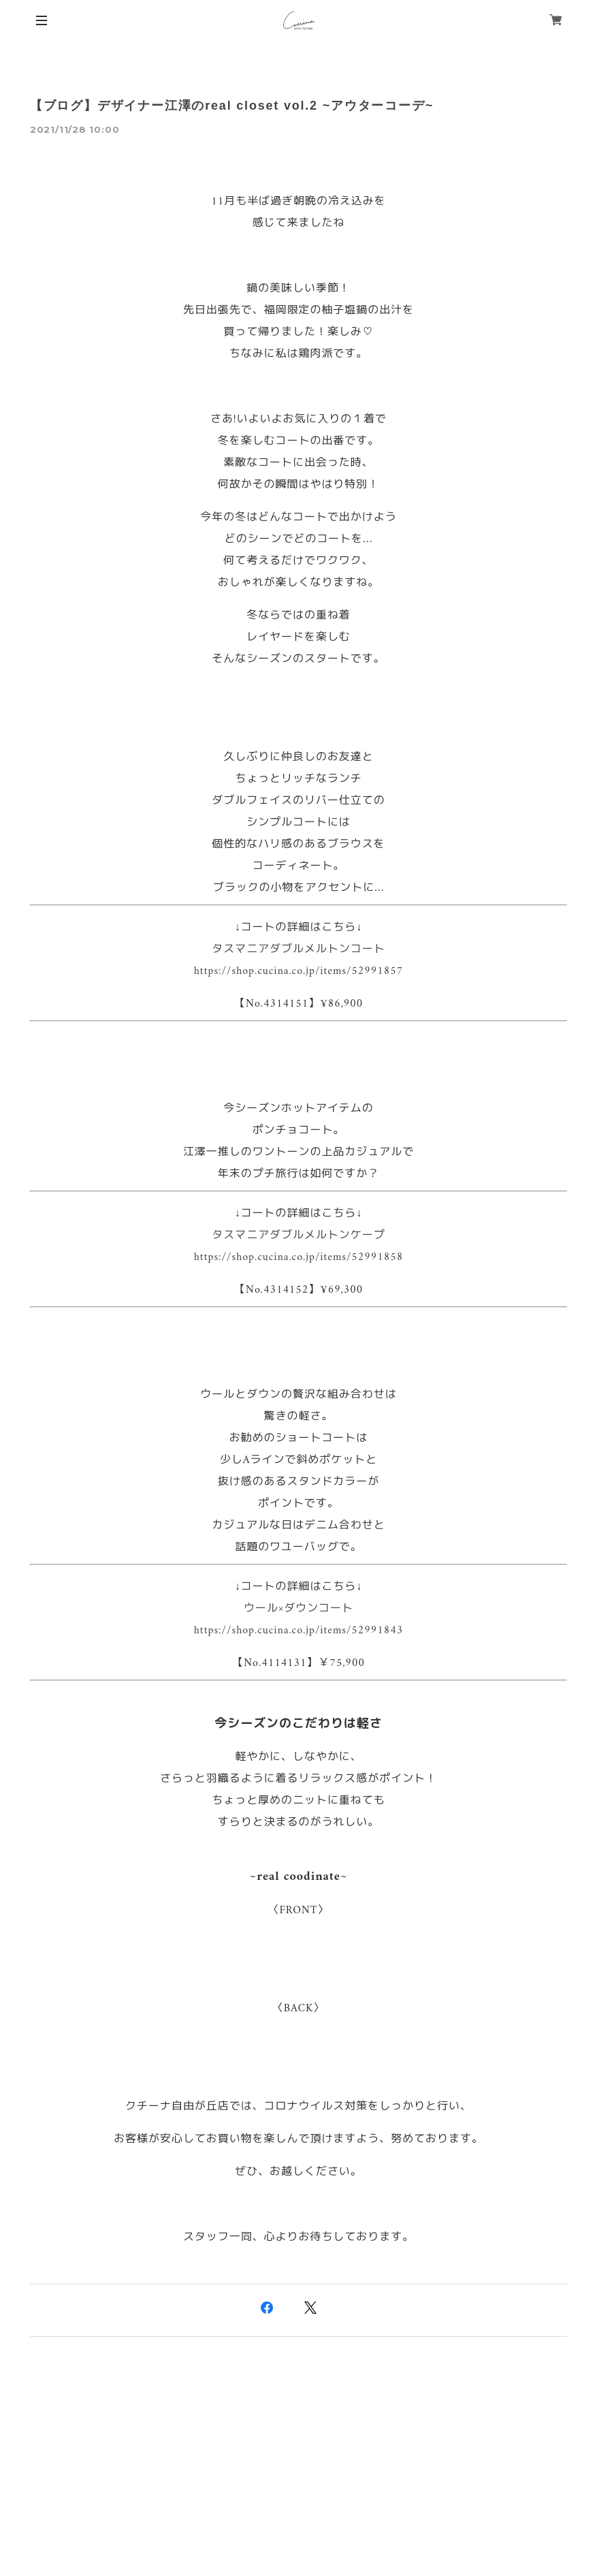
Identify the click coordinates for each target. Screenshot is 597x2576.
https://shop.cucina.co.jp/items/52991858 (298, 1257)
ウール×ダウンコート (298, 1608)
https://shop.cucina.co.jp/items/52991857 (298, 971)
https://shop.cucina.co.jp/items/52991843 (298, 1630)
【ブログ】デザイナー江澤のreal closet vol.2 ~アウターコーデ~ (232, 105)
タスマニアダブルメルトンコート (298, 949)
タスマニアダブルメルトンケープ (298, 1235)
